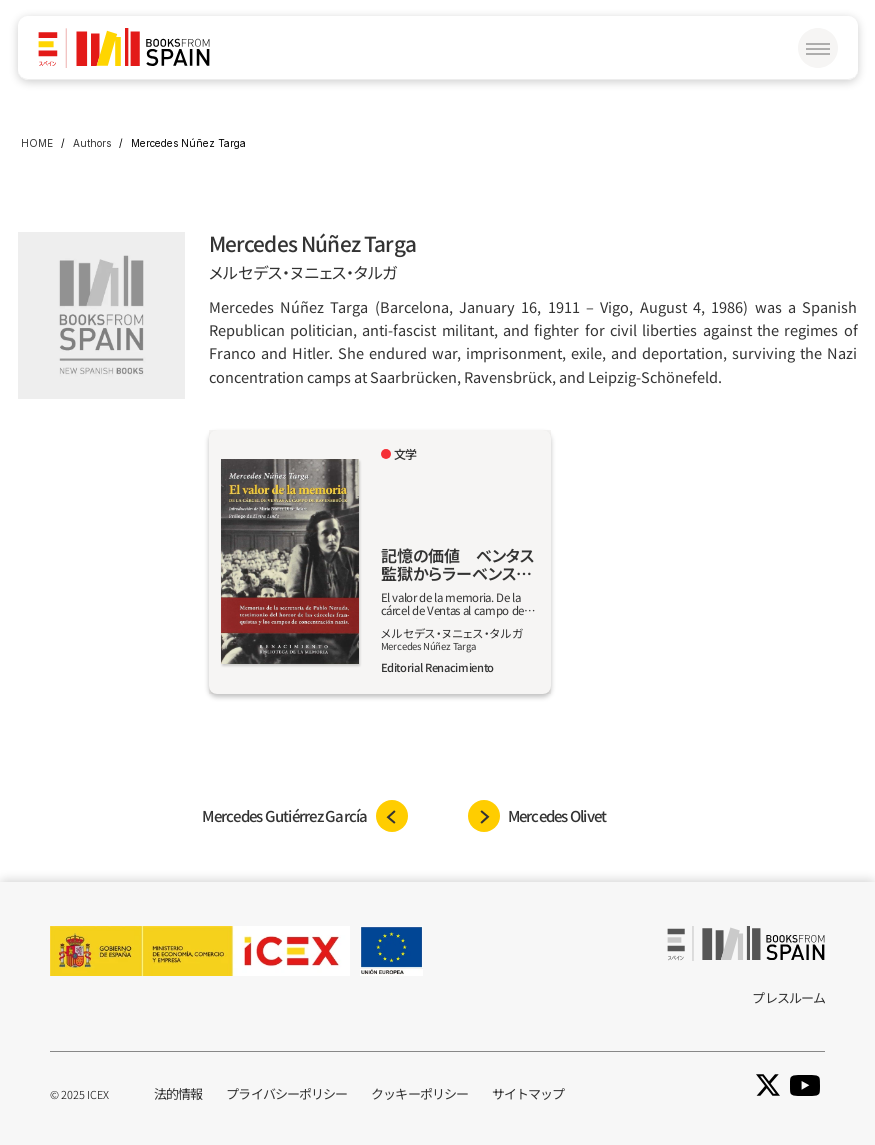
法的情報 (178, 1093)
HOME (37, 143)
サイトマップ (528, 1093)
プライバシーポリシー (286, 1093)
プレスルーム (788, 997)
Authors (92, 143)
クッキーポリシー (419, 1093)
